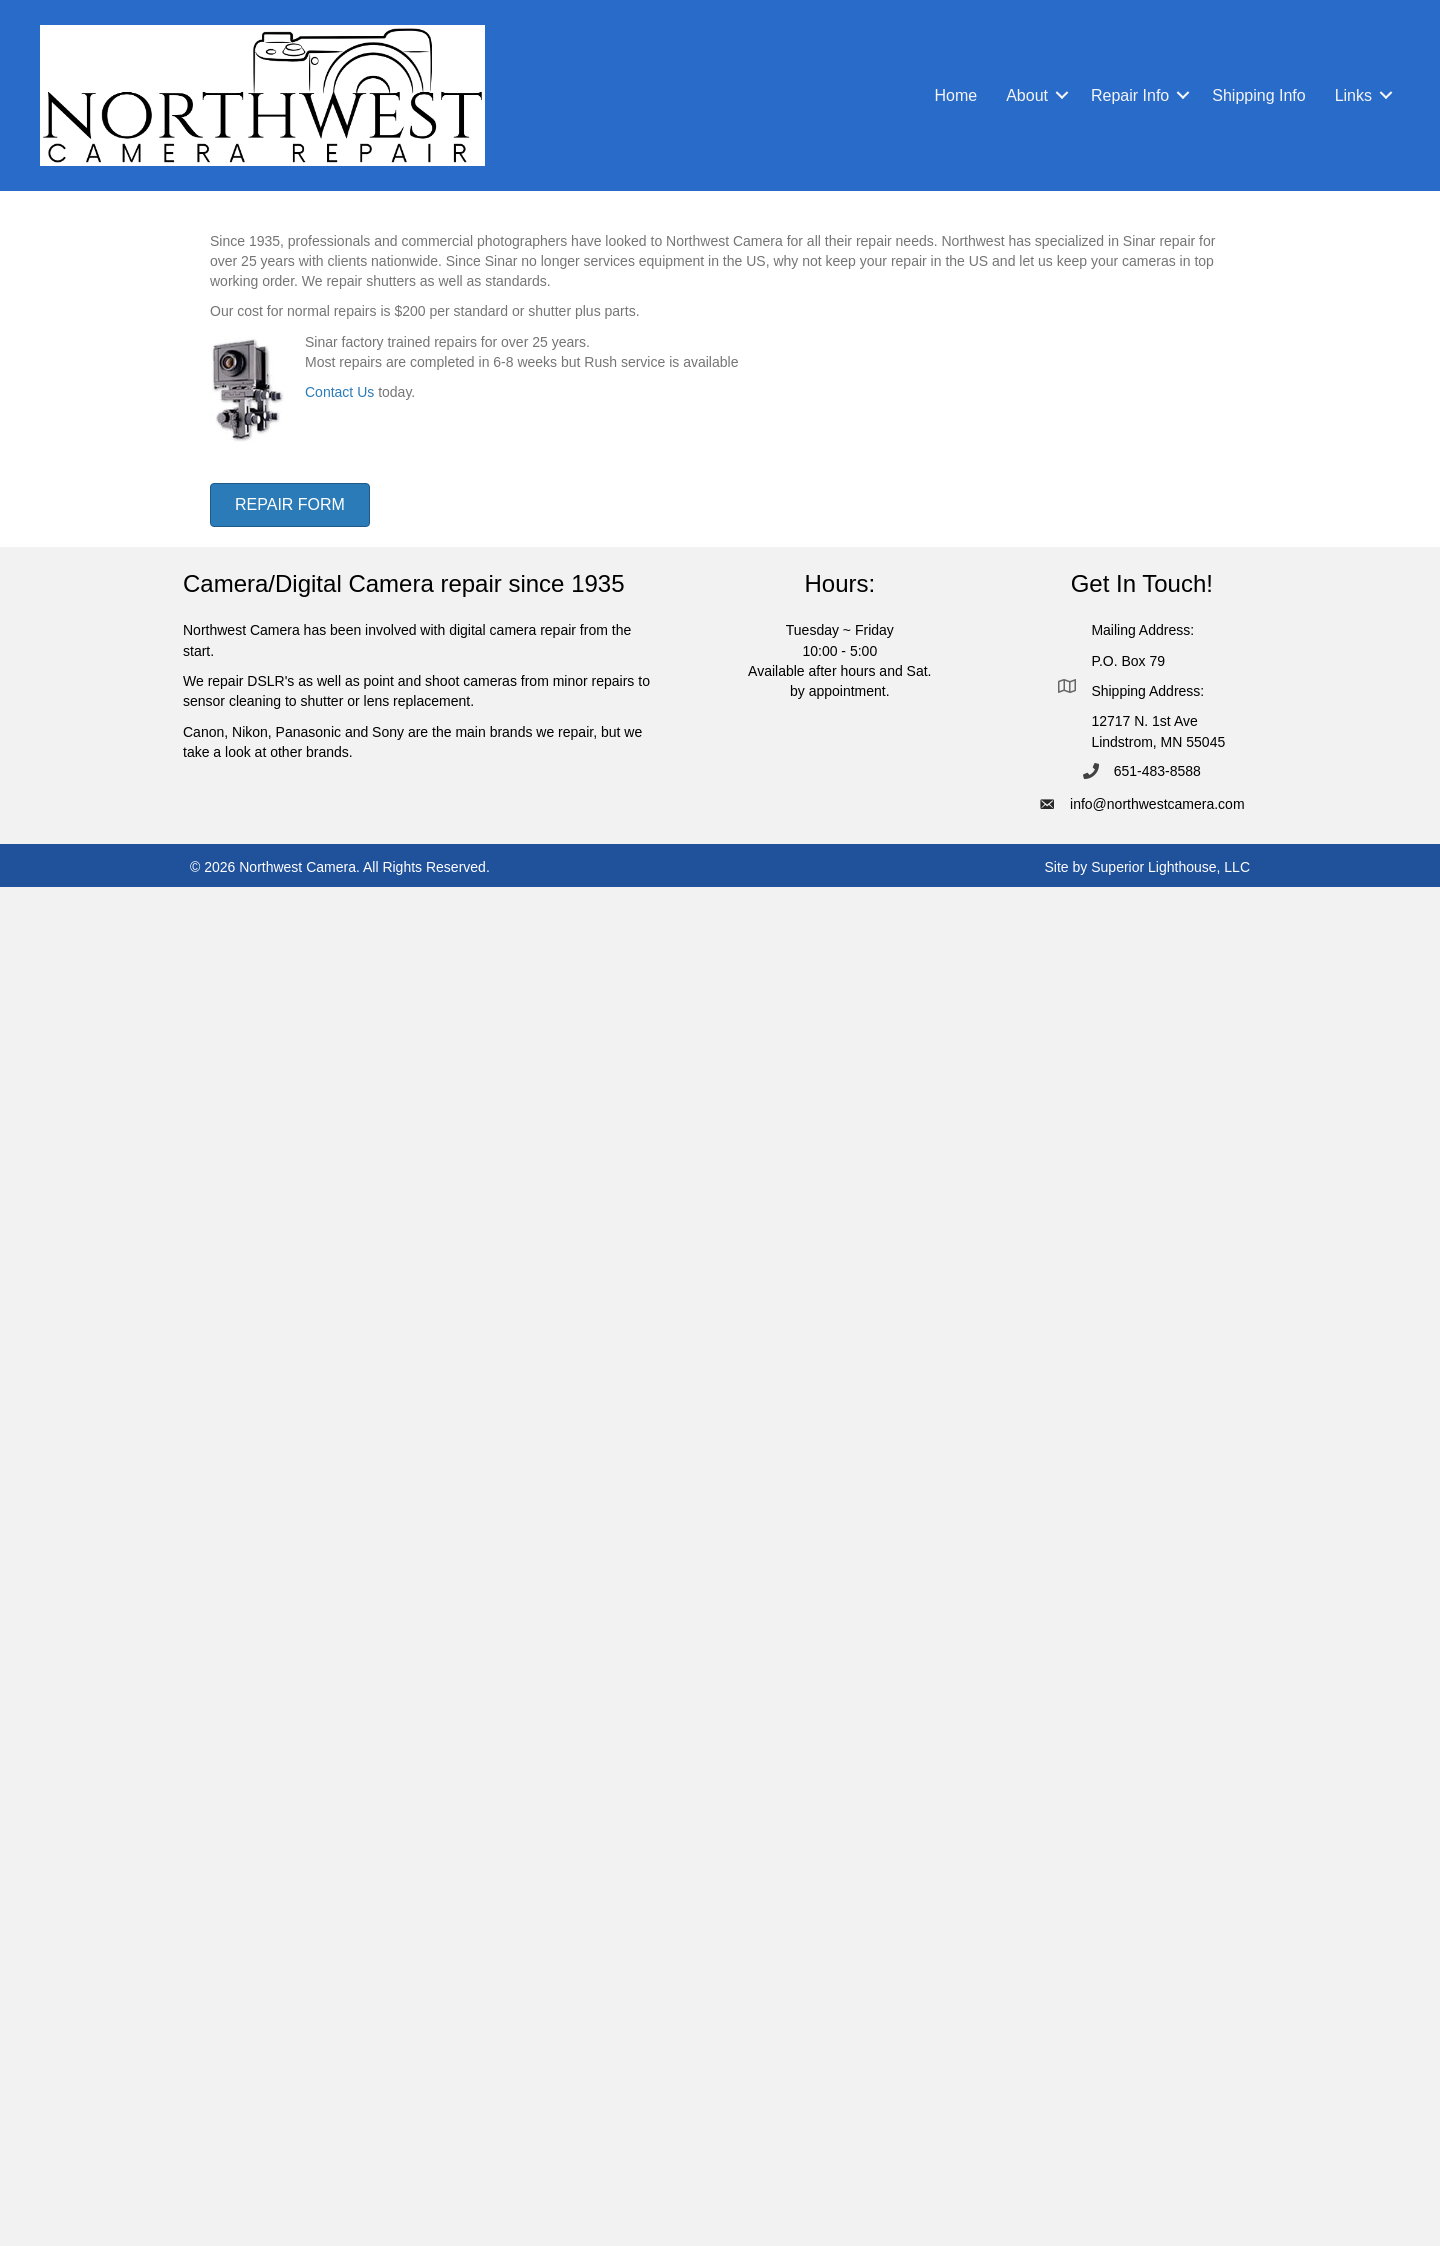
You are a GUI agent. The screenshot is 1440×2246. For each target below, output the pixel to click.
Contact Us (339, 392)
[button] (1062, 95)
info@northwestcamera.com (1157, 804)
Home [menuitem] (955, 95)
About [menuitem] (1027, 95)
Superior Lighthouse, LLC (1170, 867)
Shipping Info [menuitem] (1258, 95)
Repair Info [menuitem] (1130, 95)
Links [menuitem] (1353, 95)
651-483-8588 (1157, 771)
